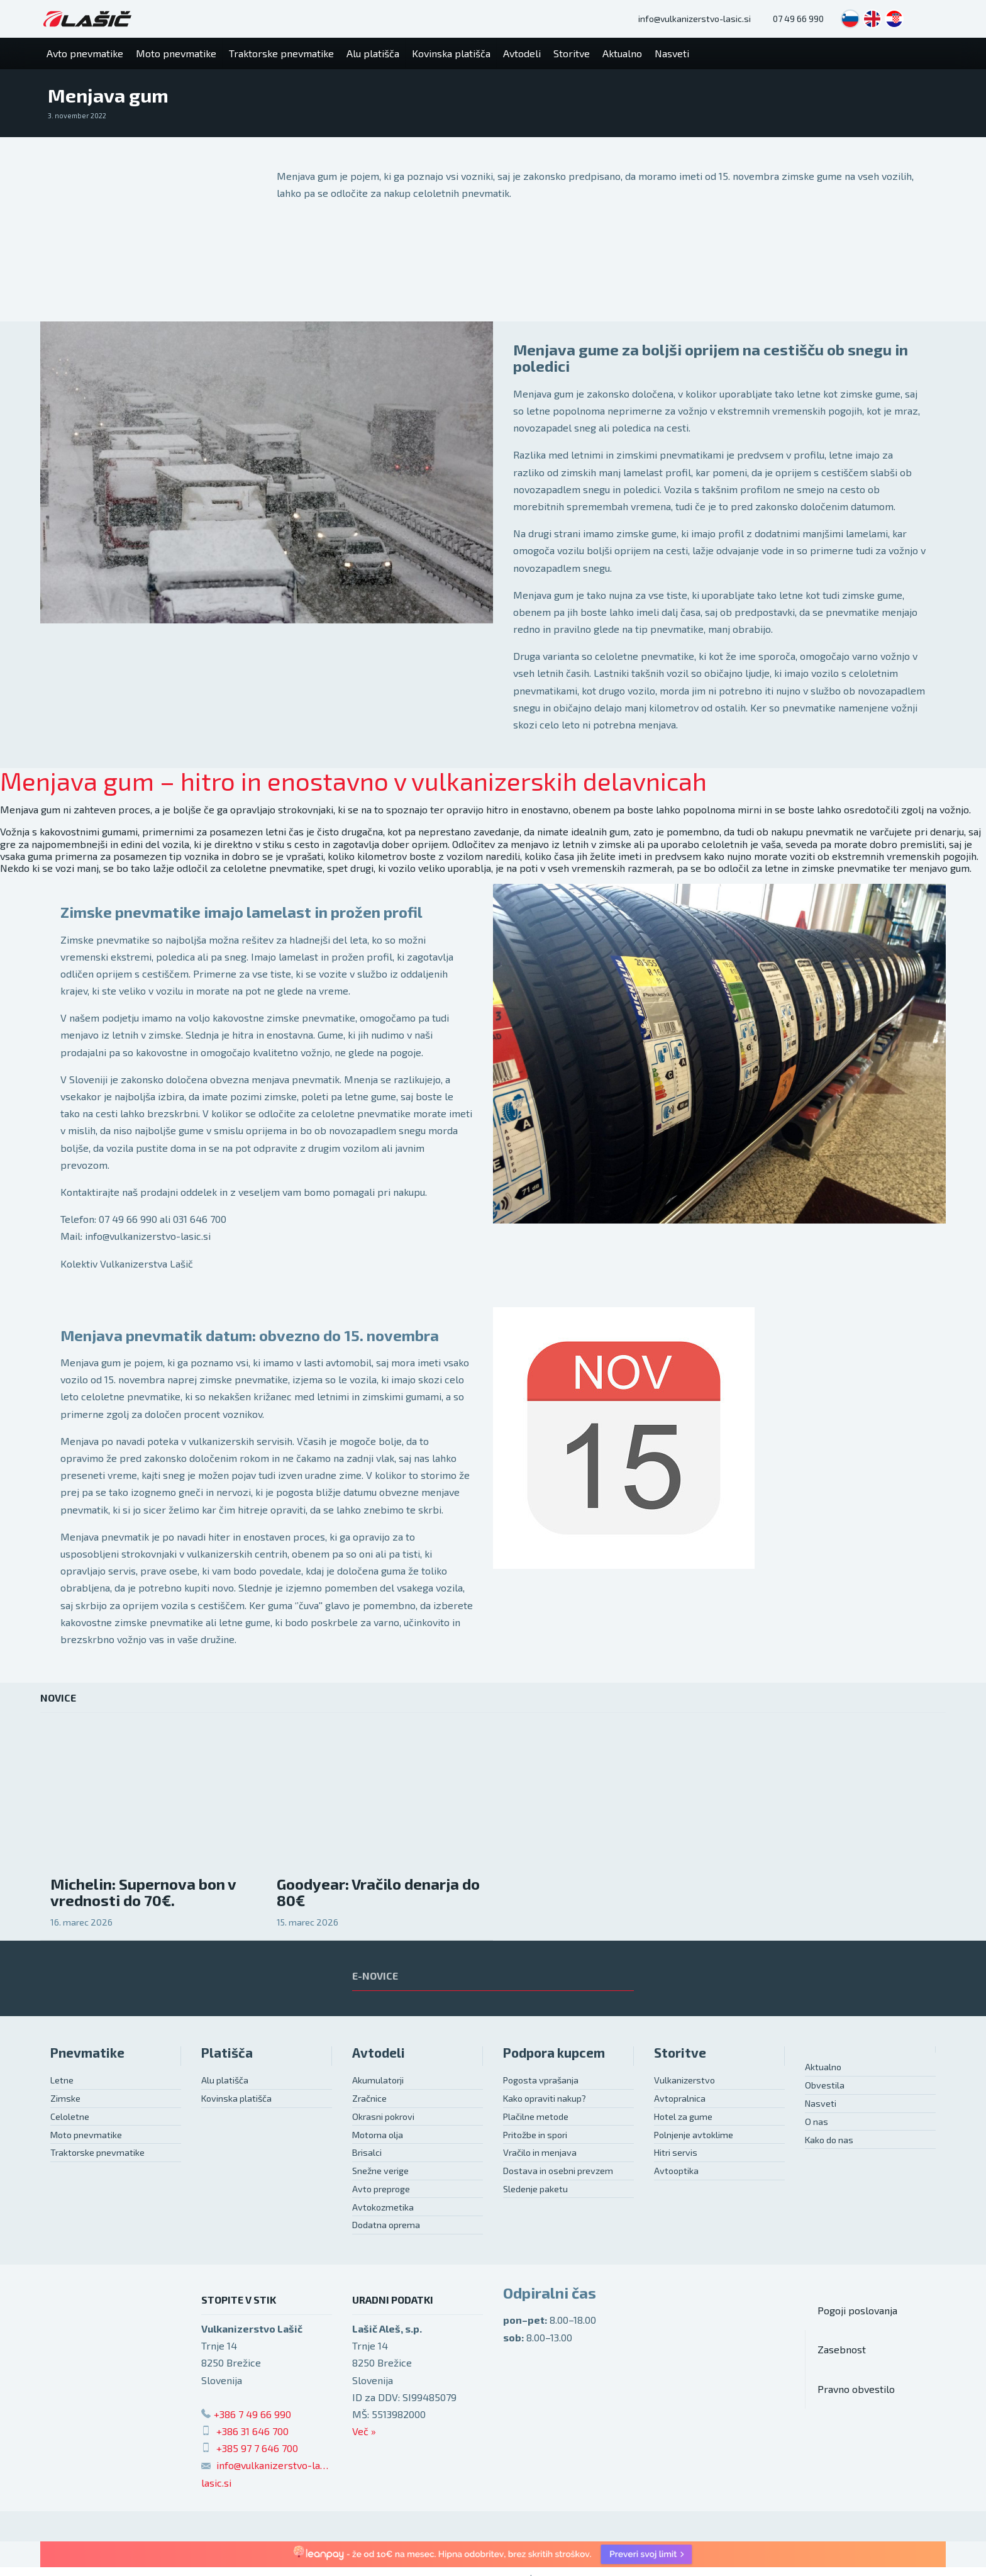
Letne (62, 2080)
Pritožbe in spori (535, 2134)
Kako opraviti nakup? (544, 2098)
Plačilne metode (535, 2116)
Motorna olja (377, 2134)
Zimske (65, 2098)
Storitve (680, 2052)
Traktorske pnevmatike (97, 2152)
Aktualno (823, 2066)
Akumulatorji (378, 2080)
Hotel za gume (683, 2116)
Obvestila (825, 2085)
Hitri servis (675, 2152)
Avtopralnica (680, 2098)
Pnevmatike (87, 2052)
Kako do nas (829, 2139)
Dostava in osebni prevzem (558, 2170)
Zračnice (369, 2098)
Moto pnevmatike (86, 2134)
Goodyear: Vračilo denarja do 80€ (378, 1892)
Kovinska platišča (236, 2098)
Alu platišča (224, 2080)
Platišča (227, 2052)
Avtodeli (378, 2052)
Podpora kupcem (554, 2052)
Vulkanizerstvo (684, 2080)
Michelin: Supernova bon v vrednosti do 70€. (143, 1892)
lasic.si (216, 2483)
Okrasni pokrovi (383, 2116)
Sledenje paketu (535, 2188)
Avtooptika (676, 2170)
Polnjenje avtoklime (693, 2134)
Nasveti (820, 2103)
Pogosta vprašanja (541, 2080)
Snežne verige (380, 2170)
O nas (816, 2121)
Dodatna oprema (386, 2224)
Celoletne (69, 2116)
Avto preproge (381, 2188)
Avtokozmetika (383, 2207)
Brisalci (367, 2152)
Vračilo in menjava (540, 2152)
